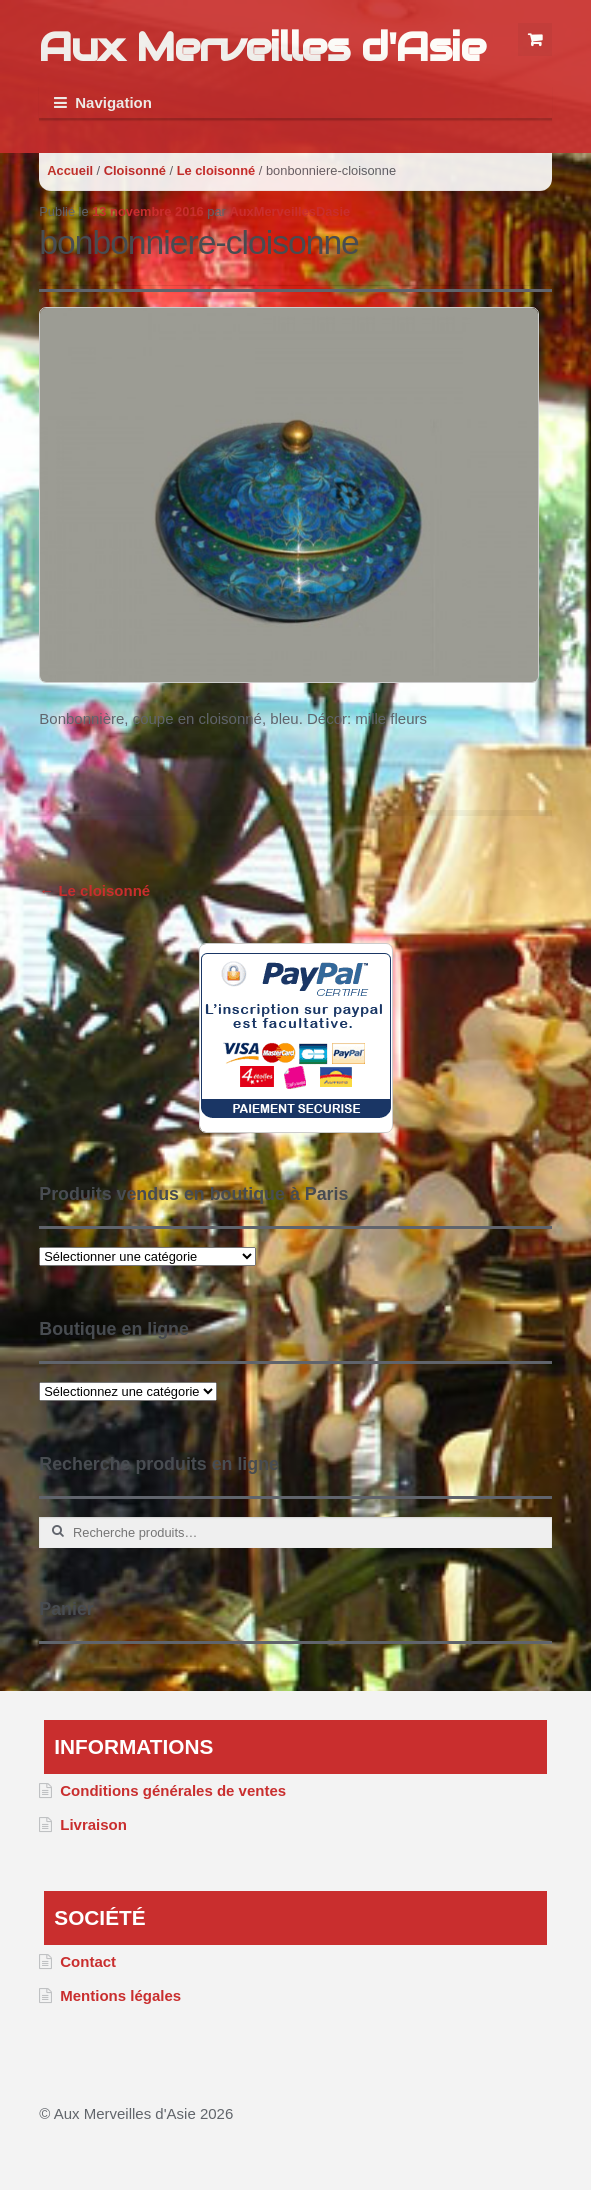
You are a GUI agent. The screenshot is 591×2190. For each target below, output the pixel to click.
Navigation (113, 102)
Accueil (70, 170)
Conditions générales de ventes (173, 1790)
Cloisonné (135, 170)
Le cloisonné (216, 170)
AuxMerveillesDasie (289, 211)
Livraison (93, 1824)
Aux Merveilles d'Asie (262, 46)
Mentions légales (120, 1995)
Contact (88, 1961)
